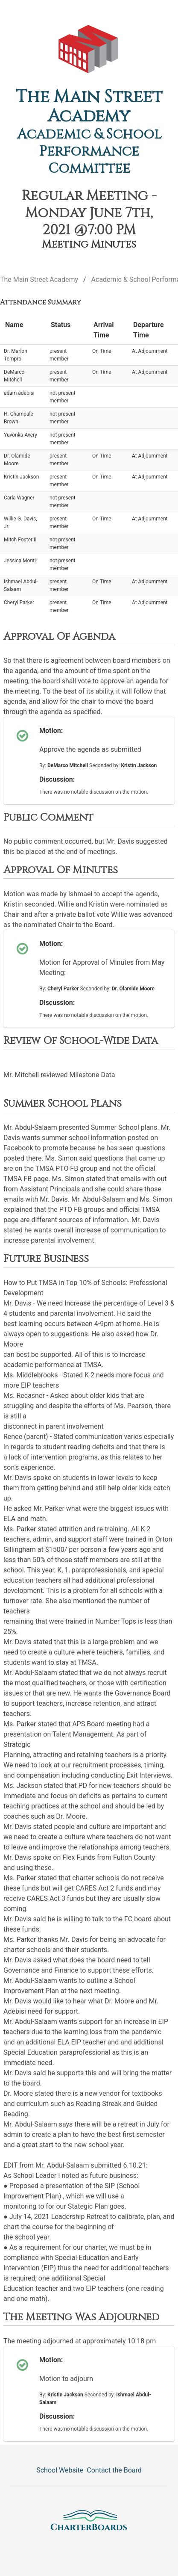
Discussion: (57, 779)
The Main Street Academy (89, 107)
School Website (59, 2470)
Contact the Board (114, 2470)
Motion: (51, 731)
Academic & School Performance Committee (89, 151)
